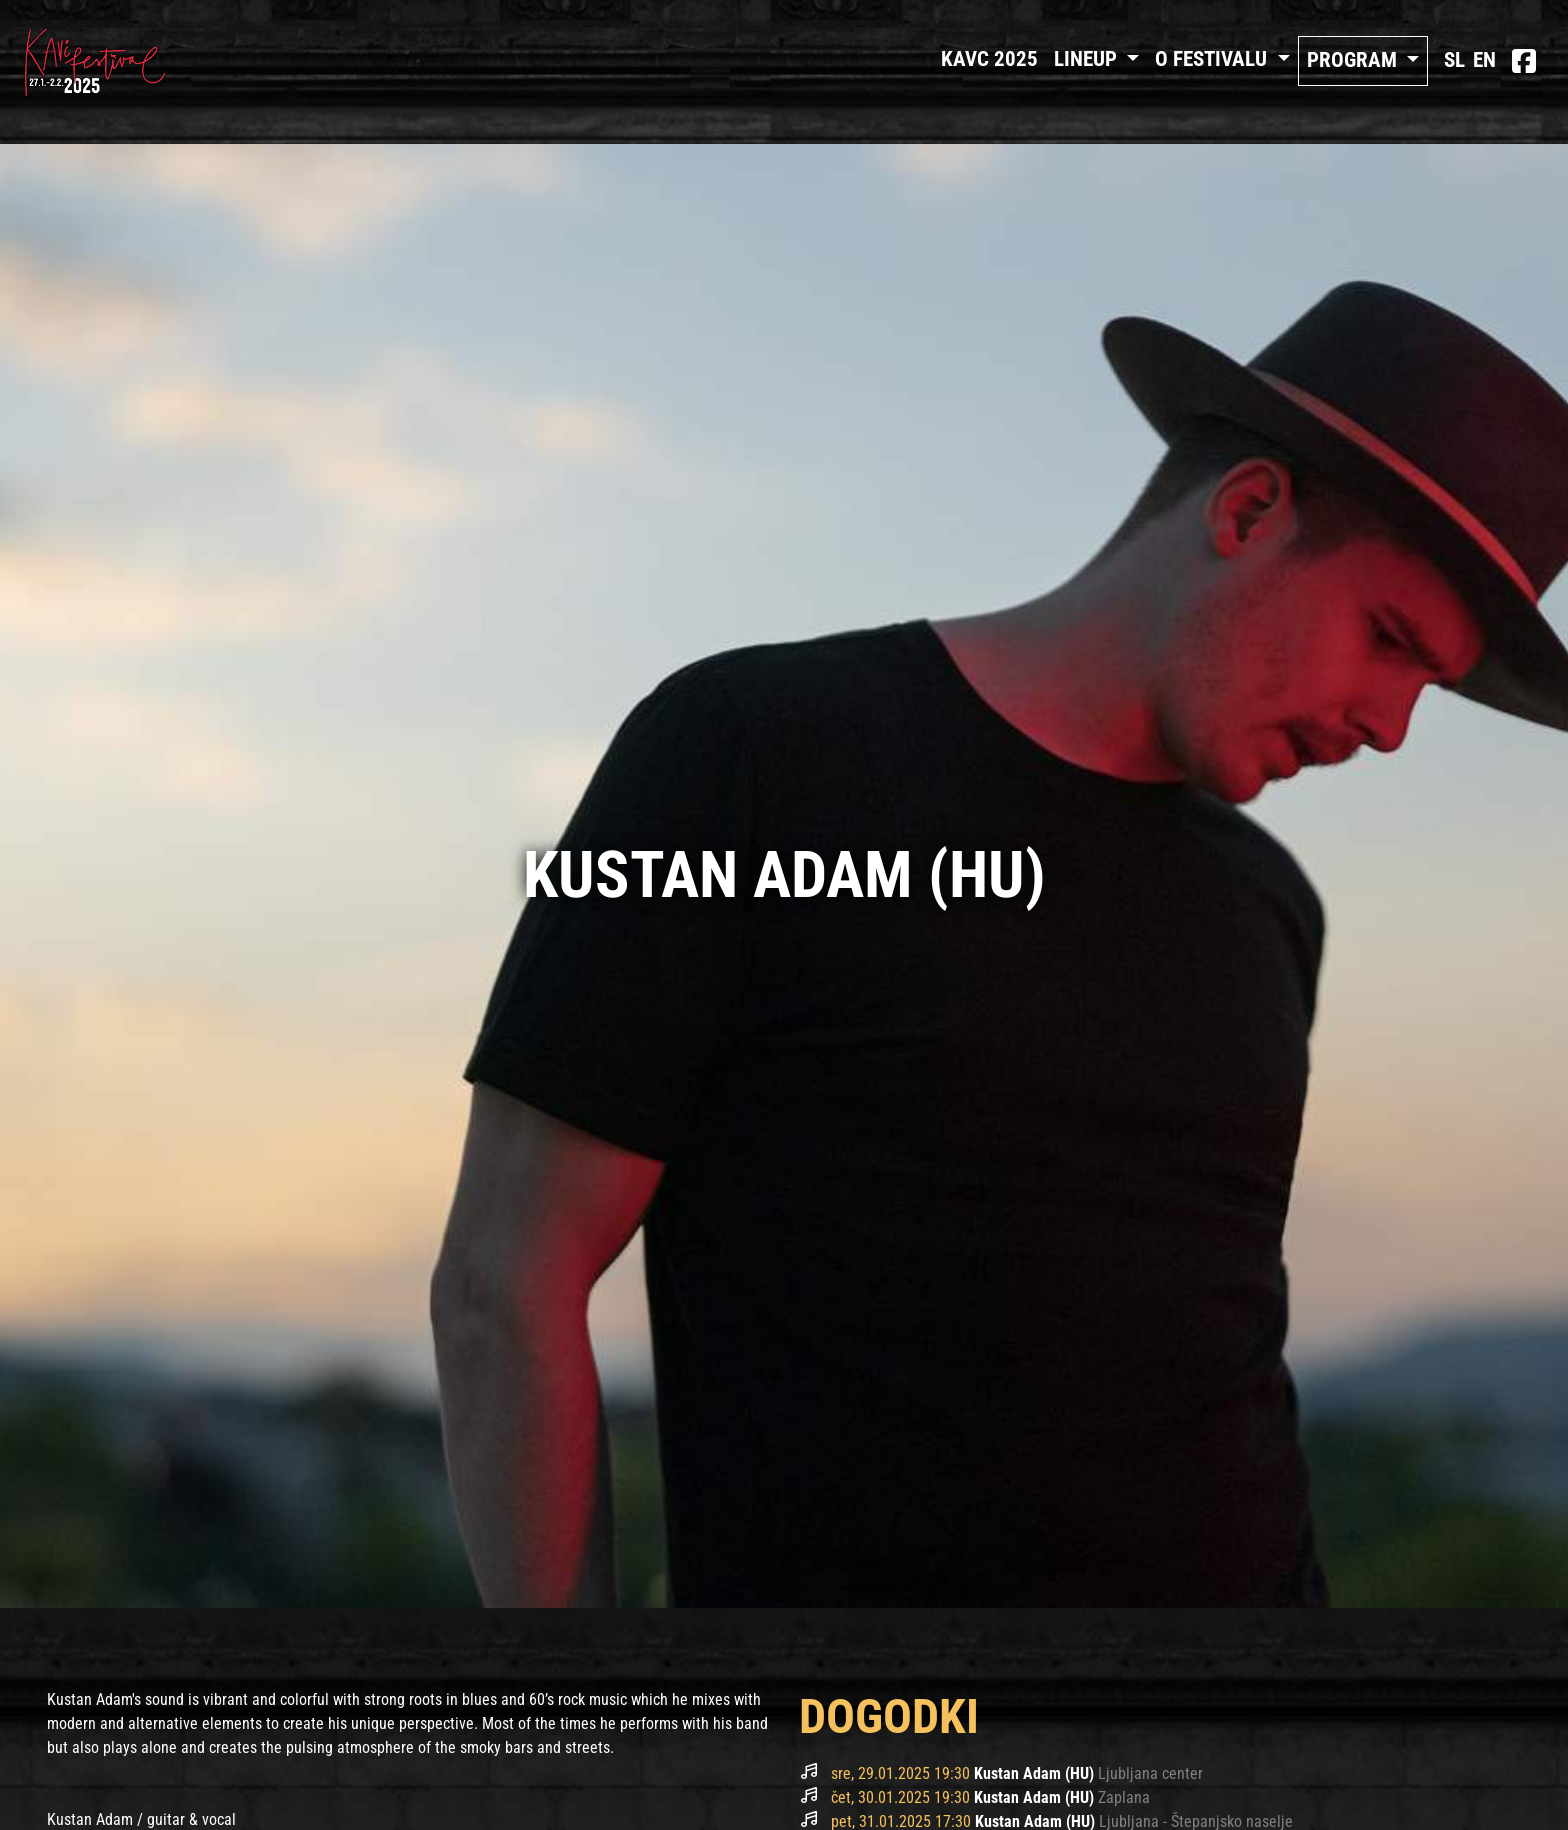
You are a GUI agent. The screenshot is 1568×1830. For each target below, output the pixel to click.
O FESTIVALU (1213, 59)
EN (1484, 60)
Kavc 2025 (989, 59)
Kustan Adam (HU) (1036, 1773)
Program (1354, 60)
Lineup (1088, 59)
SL (1454, 60)
